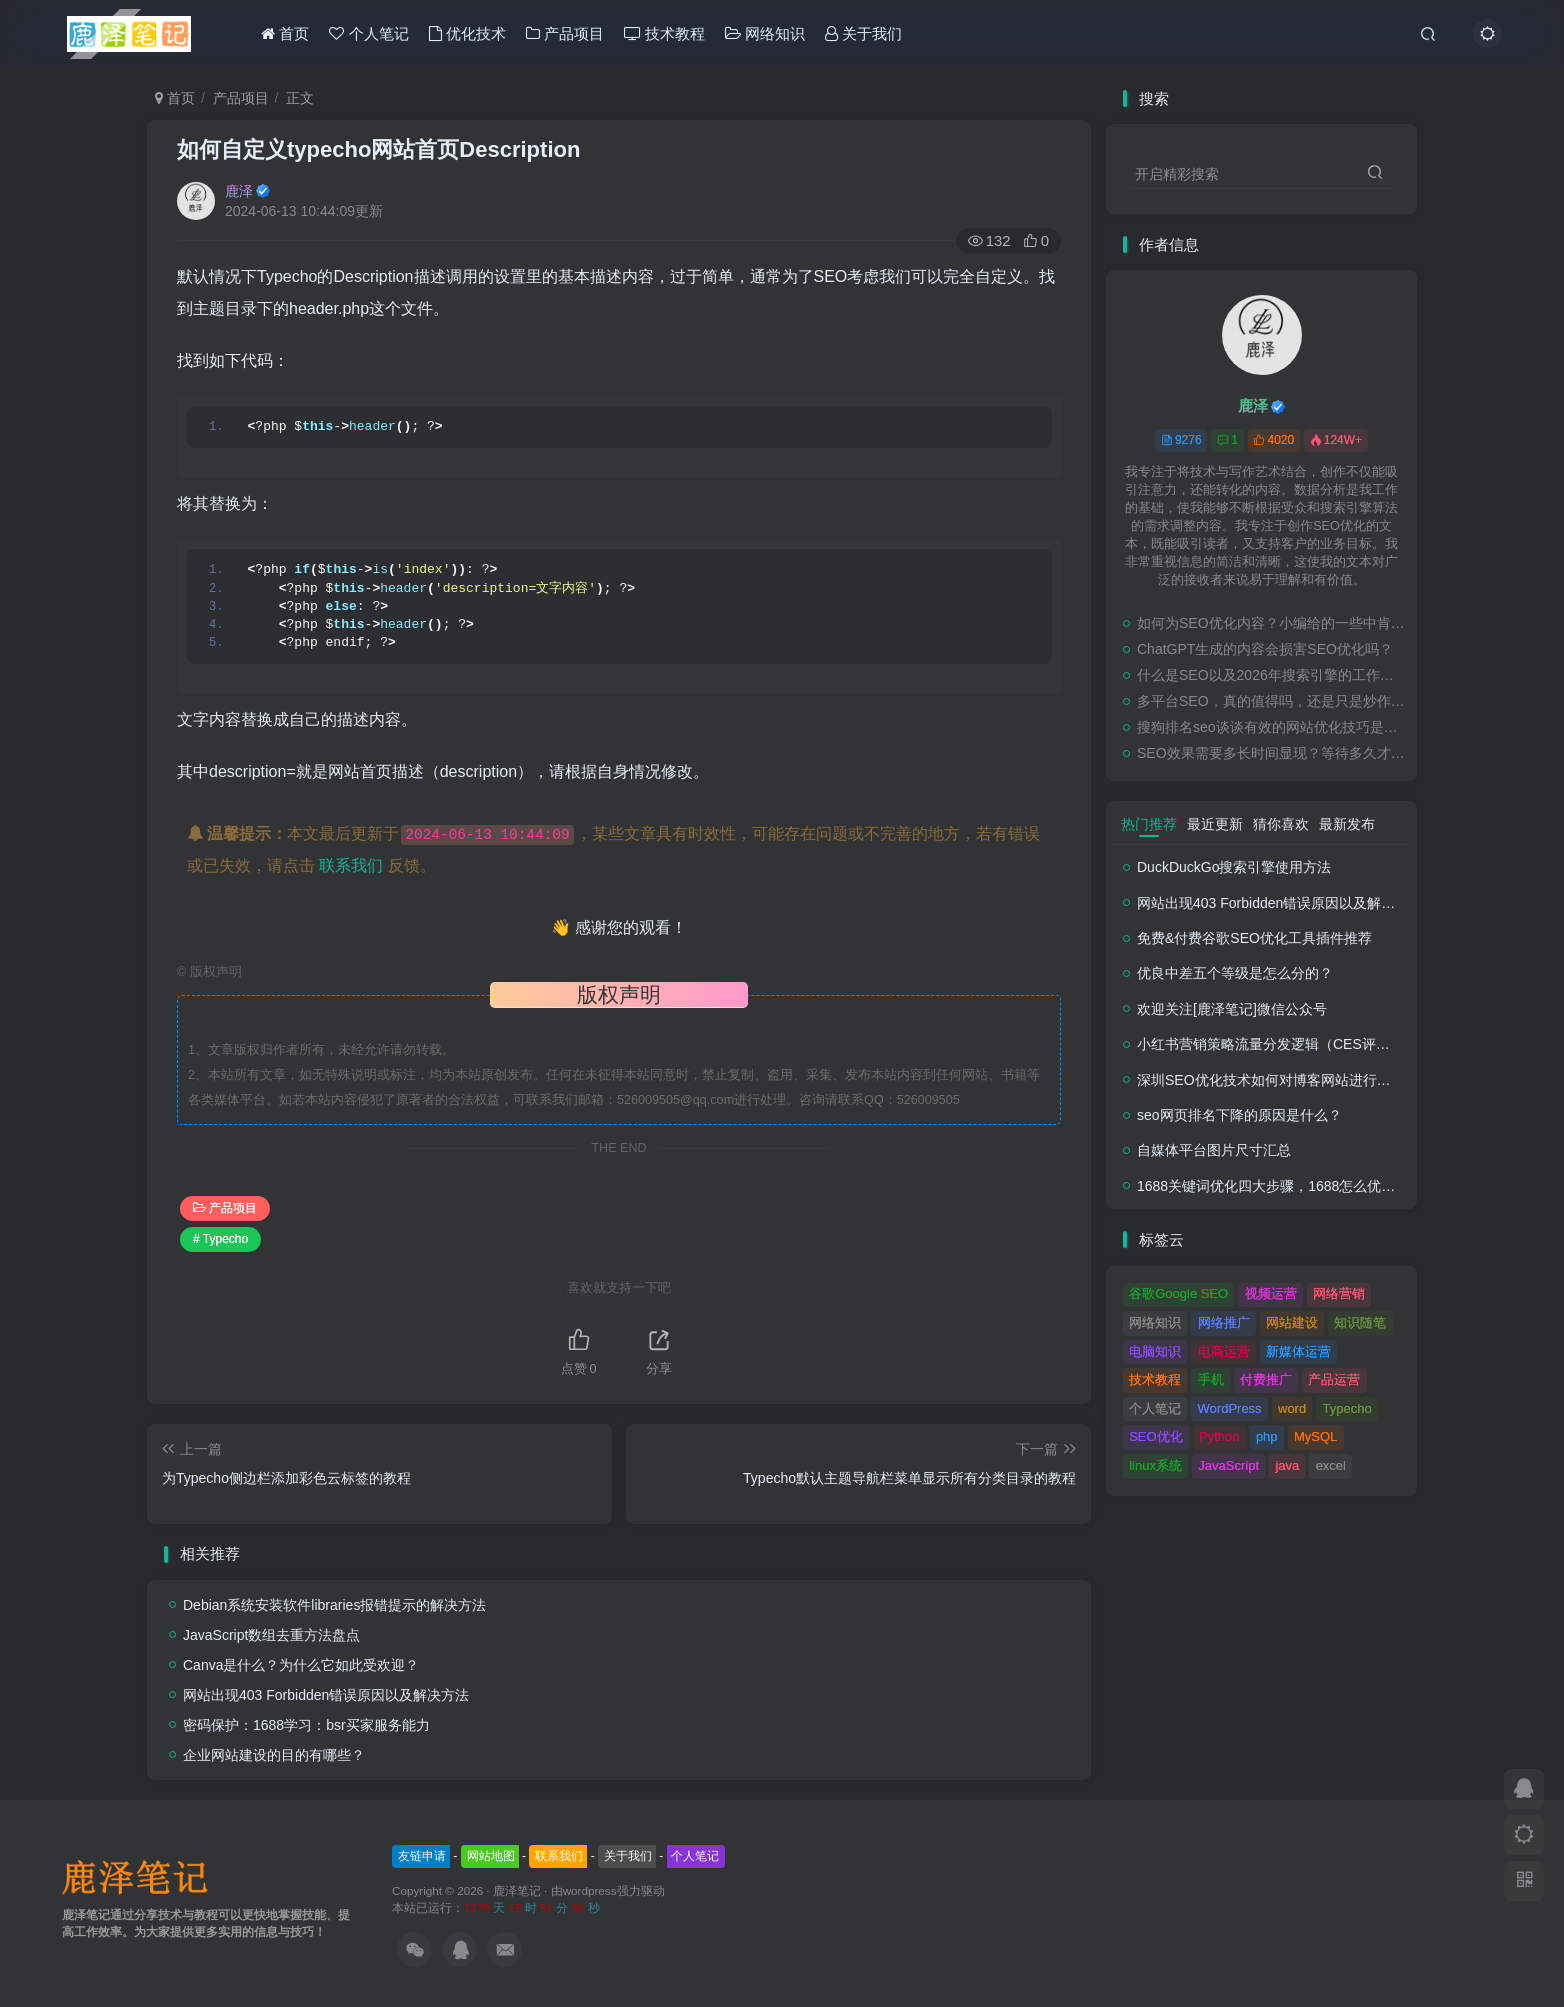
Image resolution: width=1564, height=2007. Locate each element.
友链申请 (422, 1856)
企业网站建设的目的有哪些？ (274, 1755)
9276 (1181, 440)
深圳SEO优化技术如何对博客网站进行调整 (1271, 1080)
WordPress (1230, 1408)
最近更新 (1215, 824)
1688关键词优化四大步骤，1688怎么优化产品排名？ (1301, 1186)
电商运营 (1224, 1351)
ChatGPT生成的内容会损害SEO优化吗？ (1265, 649)
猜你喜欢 (1281, 824)
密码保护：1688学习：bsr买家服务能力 (306, 1725)
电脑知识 (1155, 1351)
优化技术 (467, 33)
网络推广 (1224, 1322)
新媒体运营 (1298, 1351)
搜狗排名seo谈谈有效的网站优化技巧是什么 (1272, 727)
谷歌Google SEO (1178, 1293)
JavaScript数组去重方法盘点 (271, 1635)
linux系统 (1155, 1465)
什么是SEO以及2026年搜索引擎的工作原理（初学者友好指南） (1272, 675)
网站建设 (1292, 1322)
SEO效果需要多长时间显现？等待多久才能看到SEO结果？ (1272, 753)
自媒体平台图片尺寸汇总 (1214, 1150)
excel (1331, 1465)
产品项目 (565, 33)
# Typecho (220, 1239)
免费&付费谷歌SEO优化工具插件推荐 (1254, 938)
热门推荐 (1149, 824)
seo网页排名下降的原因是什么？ (1239, 1115)
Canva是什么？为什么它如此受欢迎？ (301, 1665)
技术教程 (664, 33)
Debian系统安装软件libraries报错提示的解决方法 (334, 1605)
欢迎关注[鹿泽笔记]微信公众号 (1232, 1009)
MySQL (1315, 1436)
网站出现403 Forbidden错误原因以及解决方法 (326, 1695)
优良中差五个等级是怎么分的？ (1235, 973)
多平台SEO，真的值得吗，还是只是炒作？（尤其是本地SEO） (1272, 701)
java (1287, 1465)
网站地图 (491, 1856)
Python (1219, 1436)
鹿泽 (239, 191)
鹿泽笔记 (517, 1890)
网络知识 (765, 33)
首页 (285, 33)
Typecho (1347, 1408)
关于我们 (863, 33)
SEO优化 (1155, 1436)
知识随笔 (1360, 1322)
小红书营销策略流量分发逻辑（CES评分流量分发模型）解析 (1326, 1044)
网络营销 (1339, 1293)
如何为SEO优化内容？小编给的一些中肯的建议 (1272, 623)
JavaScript (1228, 1465)
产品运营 (1334, 1379)
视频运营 (1271, 1293)
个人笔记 (368, 33)
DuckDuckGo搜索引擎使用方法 (1234, 867)
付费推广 (1266, 1379)
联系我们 (351, 865)
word (1292, 1408)
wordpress (590, 1890)
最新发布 (1347, 824)
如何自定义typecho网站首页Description (378, 149)
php (1267, 1436)
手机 (1211, 1379)
